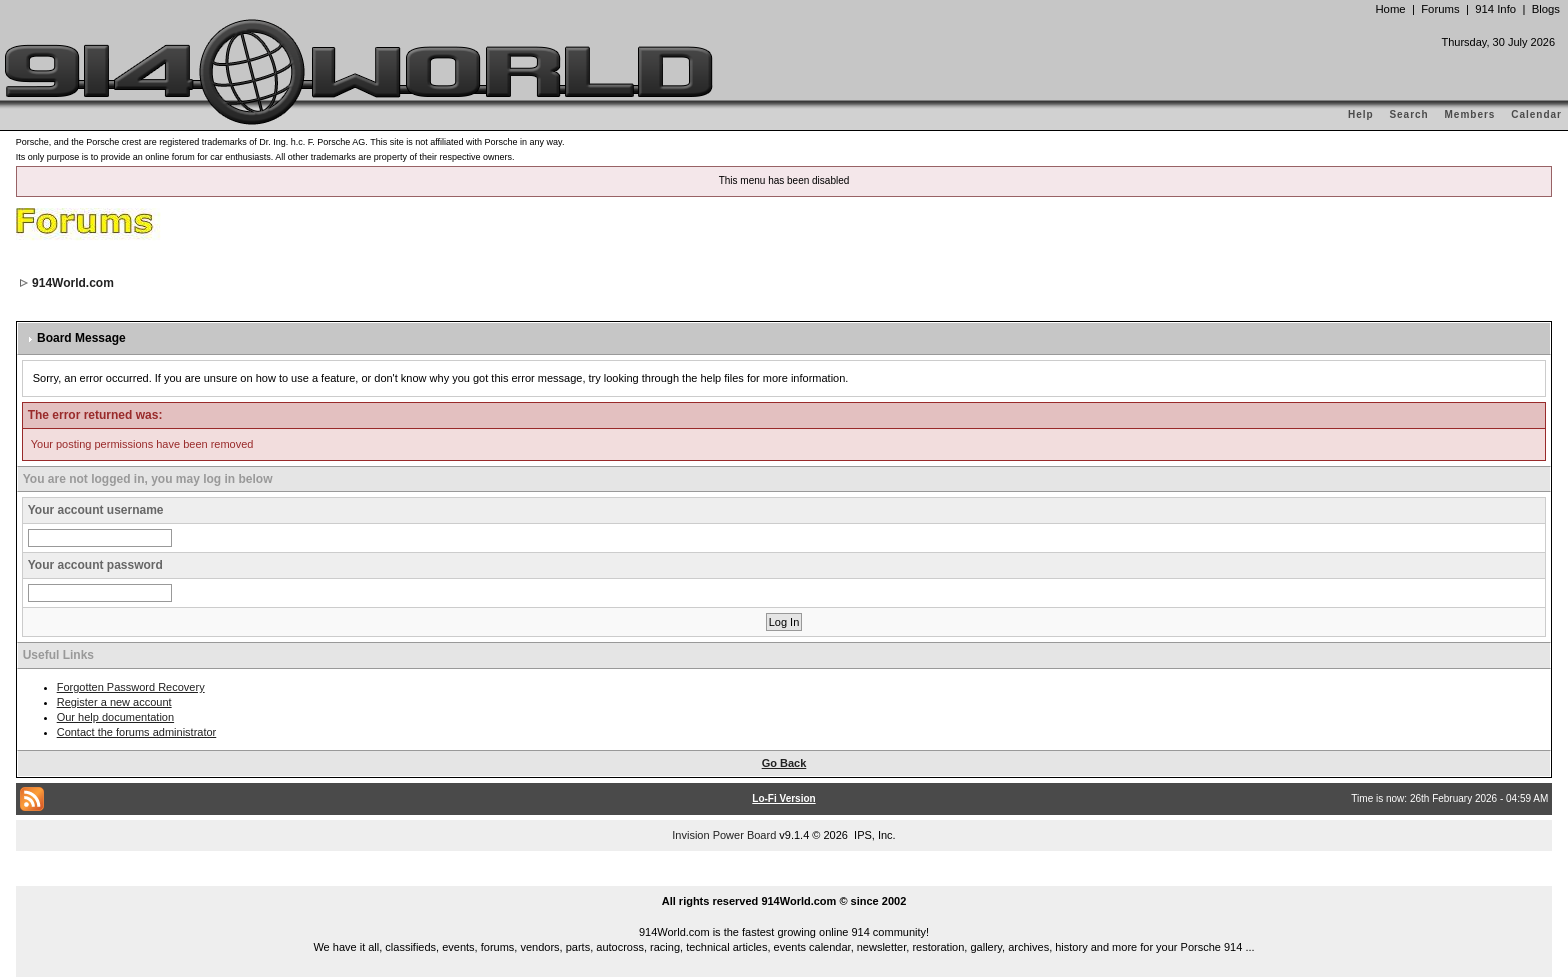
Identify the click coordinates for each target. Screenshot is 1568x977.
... (784, 878)
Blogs (1546, 9)
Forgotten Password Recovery (131, 687)
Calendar (1536, 114)
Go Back (784, 763)
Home (1390, 9)
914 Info (1495, 9)
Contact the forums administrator (137, 732)
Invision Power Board (724, 835)
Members (1470, 114)
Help (1361, 114)
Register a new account (114, 702)
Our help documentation (115, 717)
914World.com (73, 283)
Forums (1440, 9)
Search (1408, 114)
